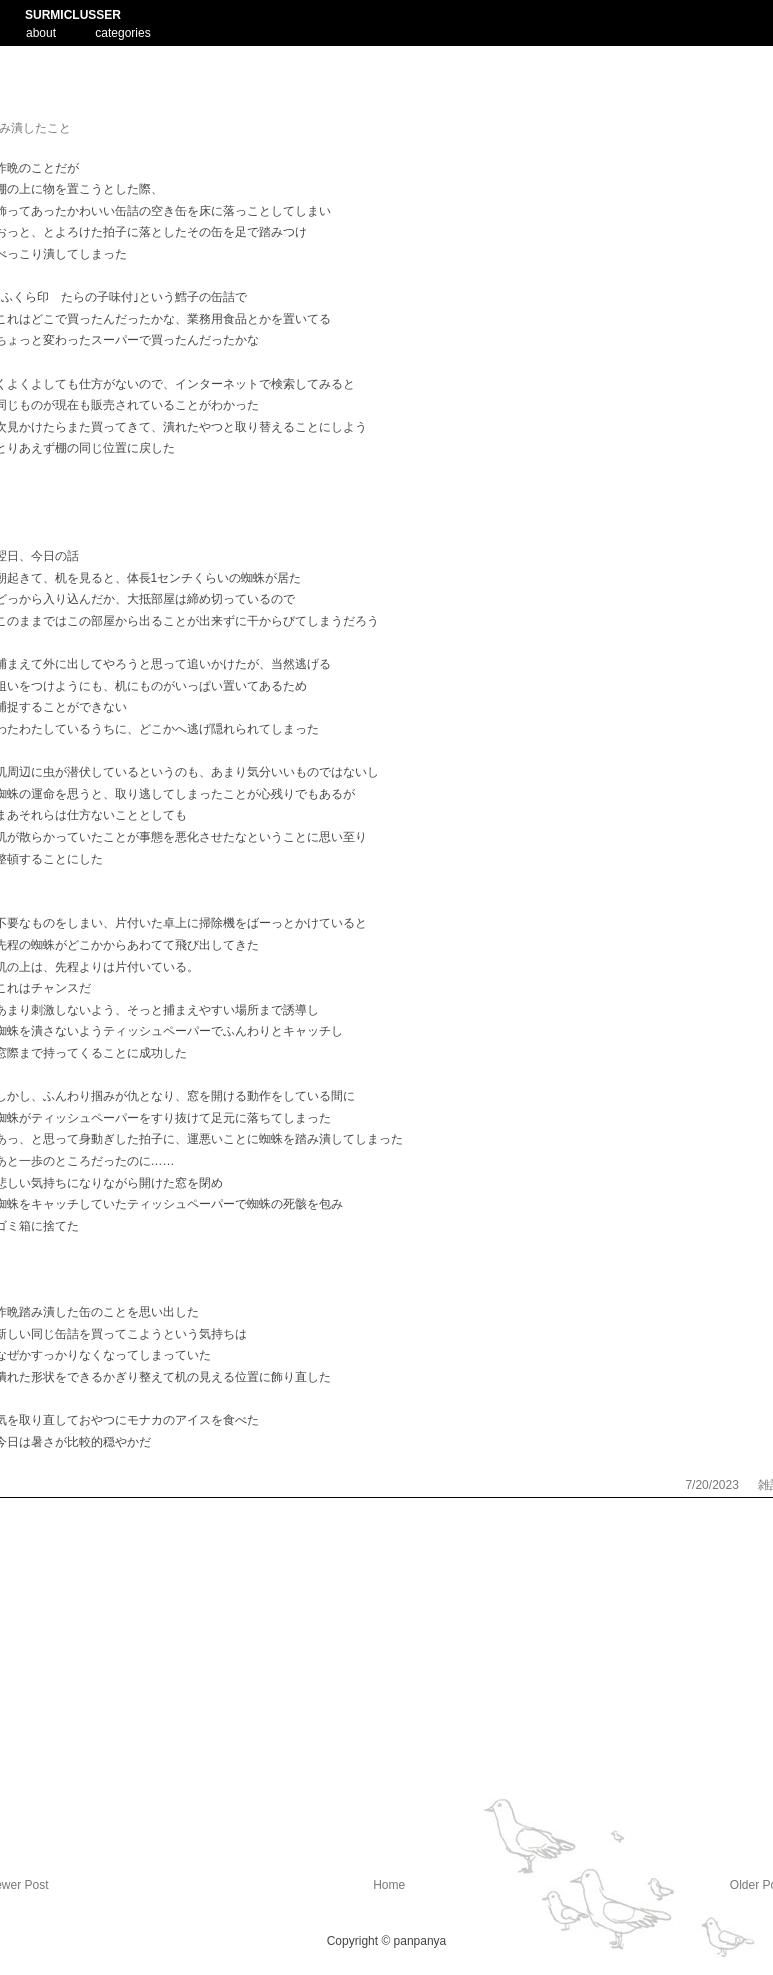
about (41, 31)
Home (389, 1885)
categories (122, 33)
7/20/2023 (713, 1485)
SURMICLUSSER (73, 15)
